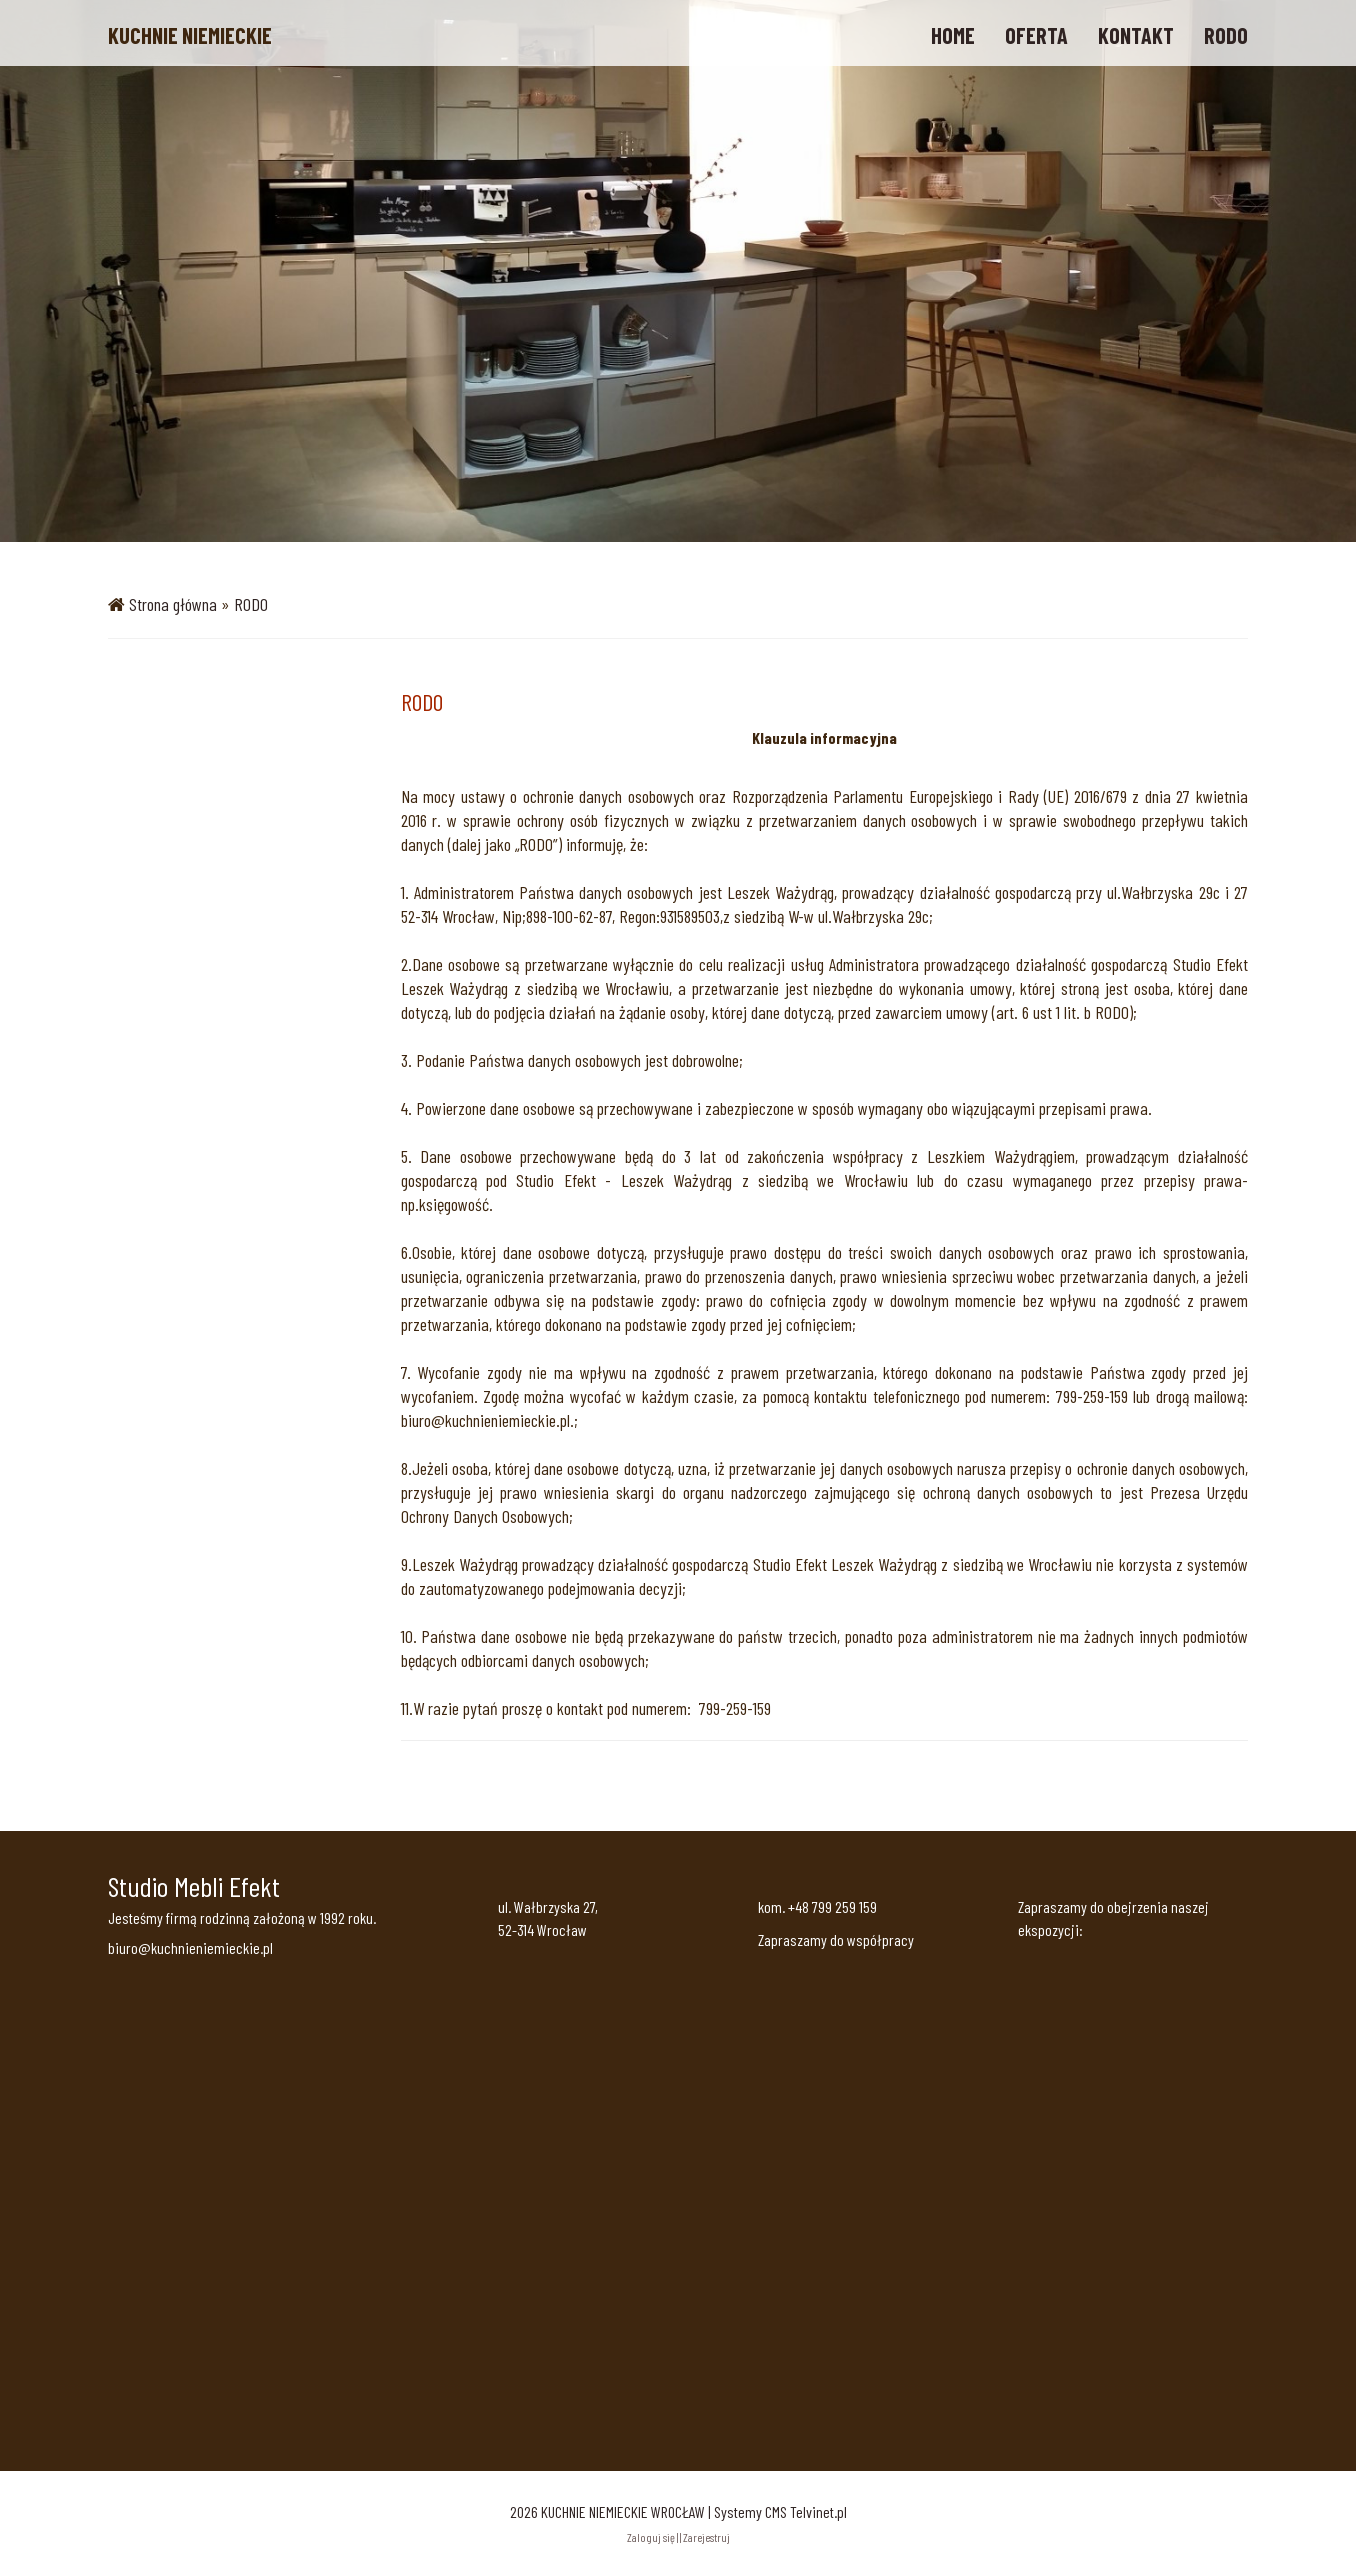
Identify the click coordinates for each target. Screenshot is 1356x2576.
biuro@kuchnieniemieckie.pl (190, 1947)
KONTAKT (1136, 35)
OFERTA (1036, 35)
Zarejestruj (706, 2537)
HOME (953, 35)
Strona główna (173, 604)
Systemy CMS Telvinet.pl (780, 2511)
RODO (1226, 35)
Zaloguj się (651, 2537)
